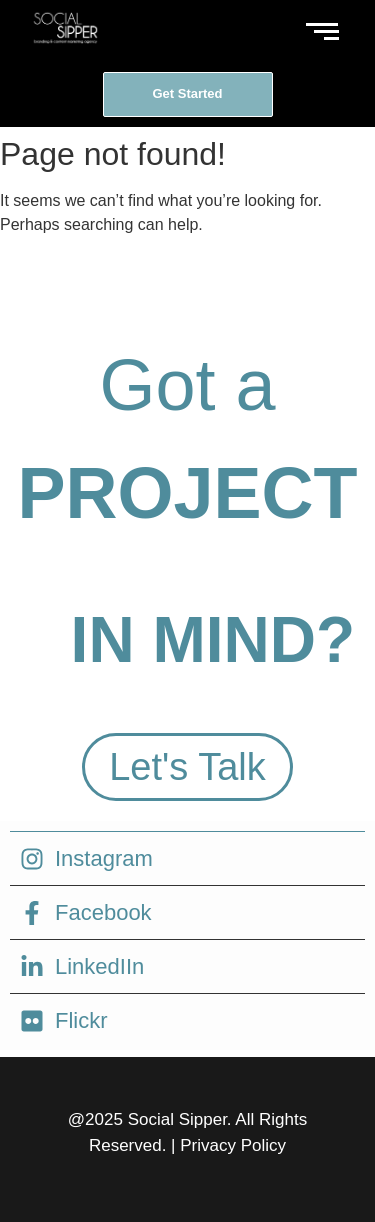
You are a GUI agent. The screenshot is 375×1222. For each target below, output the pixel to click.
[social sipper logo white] (65, 27)
